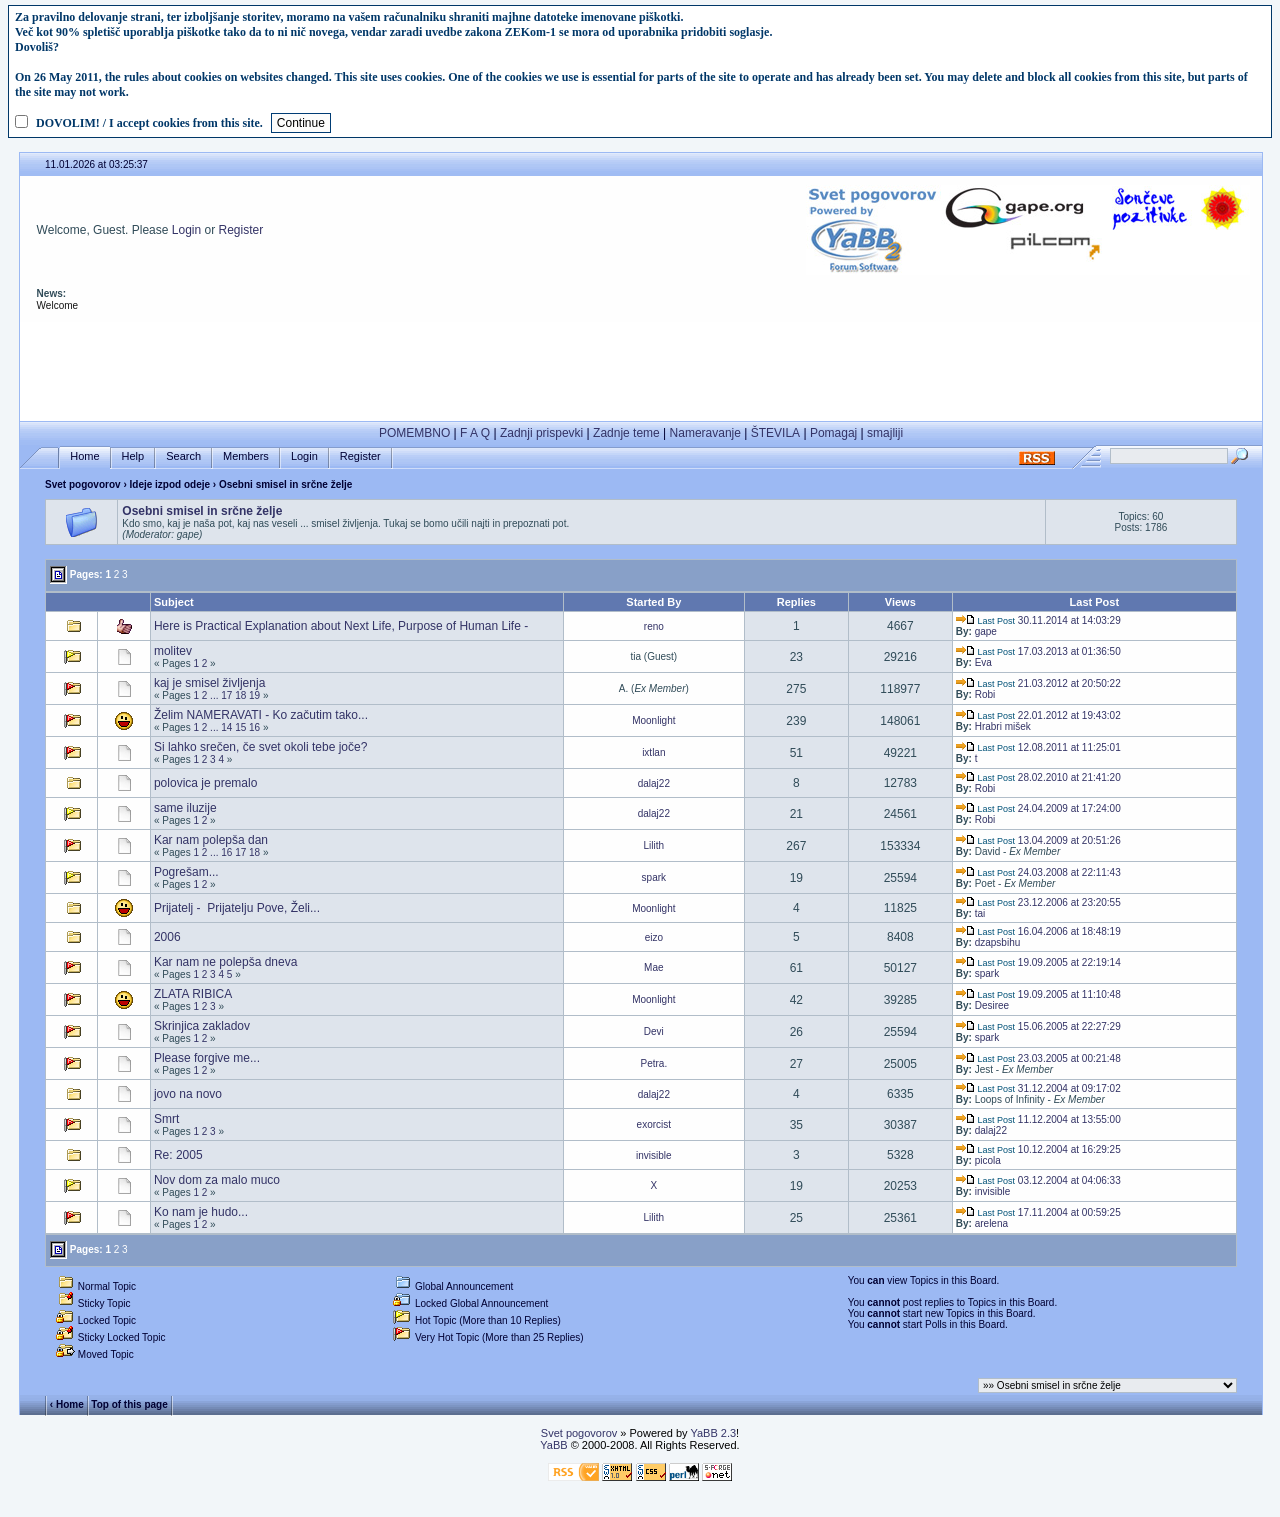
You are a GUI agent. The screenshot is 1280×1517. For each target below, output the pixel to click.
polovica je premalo (205, 783)
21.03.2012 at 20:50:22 (1038, 683)
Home (84, 456)
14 (226, 727)
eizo (654, 937)
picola (988, 1160)
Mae (653, 967)
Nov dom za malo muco (217, 1180)
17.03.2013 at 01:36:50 (1038, 651)
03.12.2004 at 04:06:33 (1038, 1180)
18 (240, 695)
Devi (654, 1031)
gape (986, 631)
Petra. (653, 1063)
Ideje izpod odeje (170, 484)
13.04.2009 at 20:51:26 (1038, 840)
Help (133, 456)
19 (254, 695)
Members (246, 456)
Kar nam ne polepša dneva (225, 962)
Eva (983, 662)
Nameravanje (705, 433)
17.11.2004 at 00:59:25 (1038, 1212)
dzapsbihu (998, 942)
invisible (654, 1155)
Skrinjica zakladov (202, 1026)
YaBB (553, 1445)
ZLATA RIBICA (193, 994)
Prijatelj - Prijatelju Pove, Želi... (237, 908)
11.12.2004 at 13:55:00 (1038, 1119)
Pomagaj (833, 433)
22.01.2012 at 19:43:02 (1038, 715)
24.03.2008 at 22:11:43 (1038, 872)
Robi (985, 694)
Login (186, 230)
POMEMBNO (414, 433)
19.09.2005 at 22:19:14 (1038, 962)
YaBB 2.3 (713, 1433)
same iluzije (185, 808)
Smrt (166, 1119)
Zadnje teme (626, 433)
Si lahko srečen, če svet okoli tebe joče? (260, 747)
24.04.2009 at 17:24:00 (1038, 808)
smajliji (885, 433)
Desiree (992, 1005)
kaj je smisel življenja (209, 683)
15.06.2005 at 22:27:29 (1038, 1026)
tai (980, 913)
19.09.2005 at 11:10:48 (1038, 994)
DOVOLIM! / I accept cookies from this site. (149, 123)
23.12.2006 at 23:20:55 (1038, 902)
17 (226, 695)
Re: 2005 (178, 1155)
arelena (991, 1223)
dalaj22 (654, 783)
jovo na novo (188, 1094)
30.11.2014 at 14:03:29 (1038, 620)
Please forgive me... (207, 1058)
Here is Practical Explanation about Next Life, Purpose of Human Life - (341, 626)
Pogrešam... (186, 872)
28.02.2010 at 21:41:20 (1038, 777)
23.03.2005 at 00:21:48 (1038, 1058)
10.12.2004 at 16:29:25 (1038, 1149)
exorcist (654, 1124)
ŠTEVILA (775, 433)
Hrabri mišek (1003, 726)
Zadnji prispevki (541, 433)
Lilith (654, 845)
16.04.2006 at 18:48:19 (1038, 931)
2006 (167, 937)
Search (183, 456)
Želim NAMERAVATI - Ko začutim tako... (261, 715)
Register (241, 230)
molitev (173, 651)
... (214, 695)
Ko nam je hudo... (201, 1212)
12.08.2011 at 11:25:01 (1038, 747)
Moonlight (653, 720)
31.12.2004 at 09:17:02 (1038, 1088)
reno (654, 626)
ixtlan (653, 752)
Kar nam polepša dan (211, 840)
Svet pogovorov (83, 484)
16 (254, 727)
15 (240, 727)
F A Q (475, 433)
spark (654, 877)
